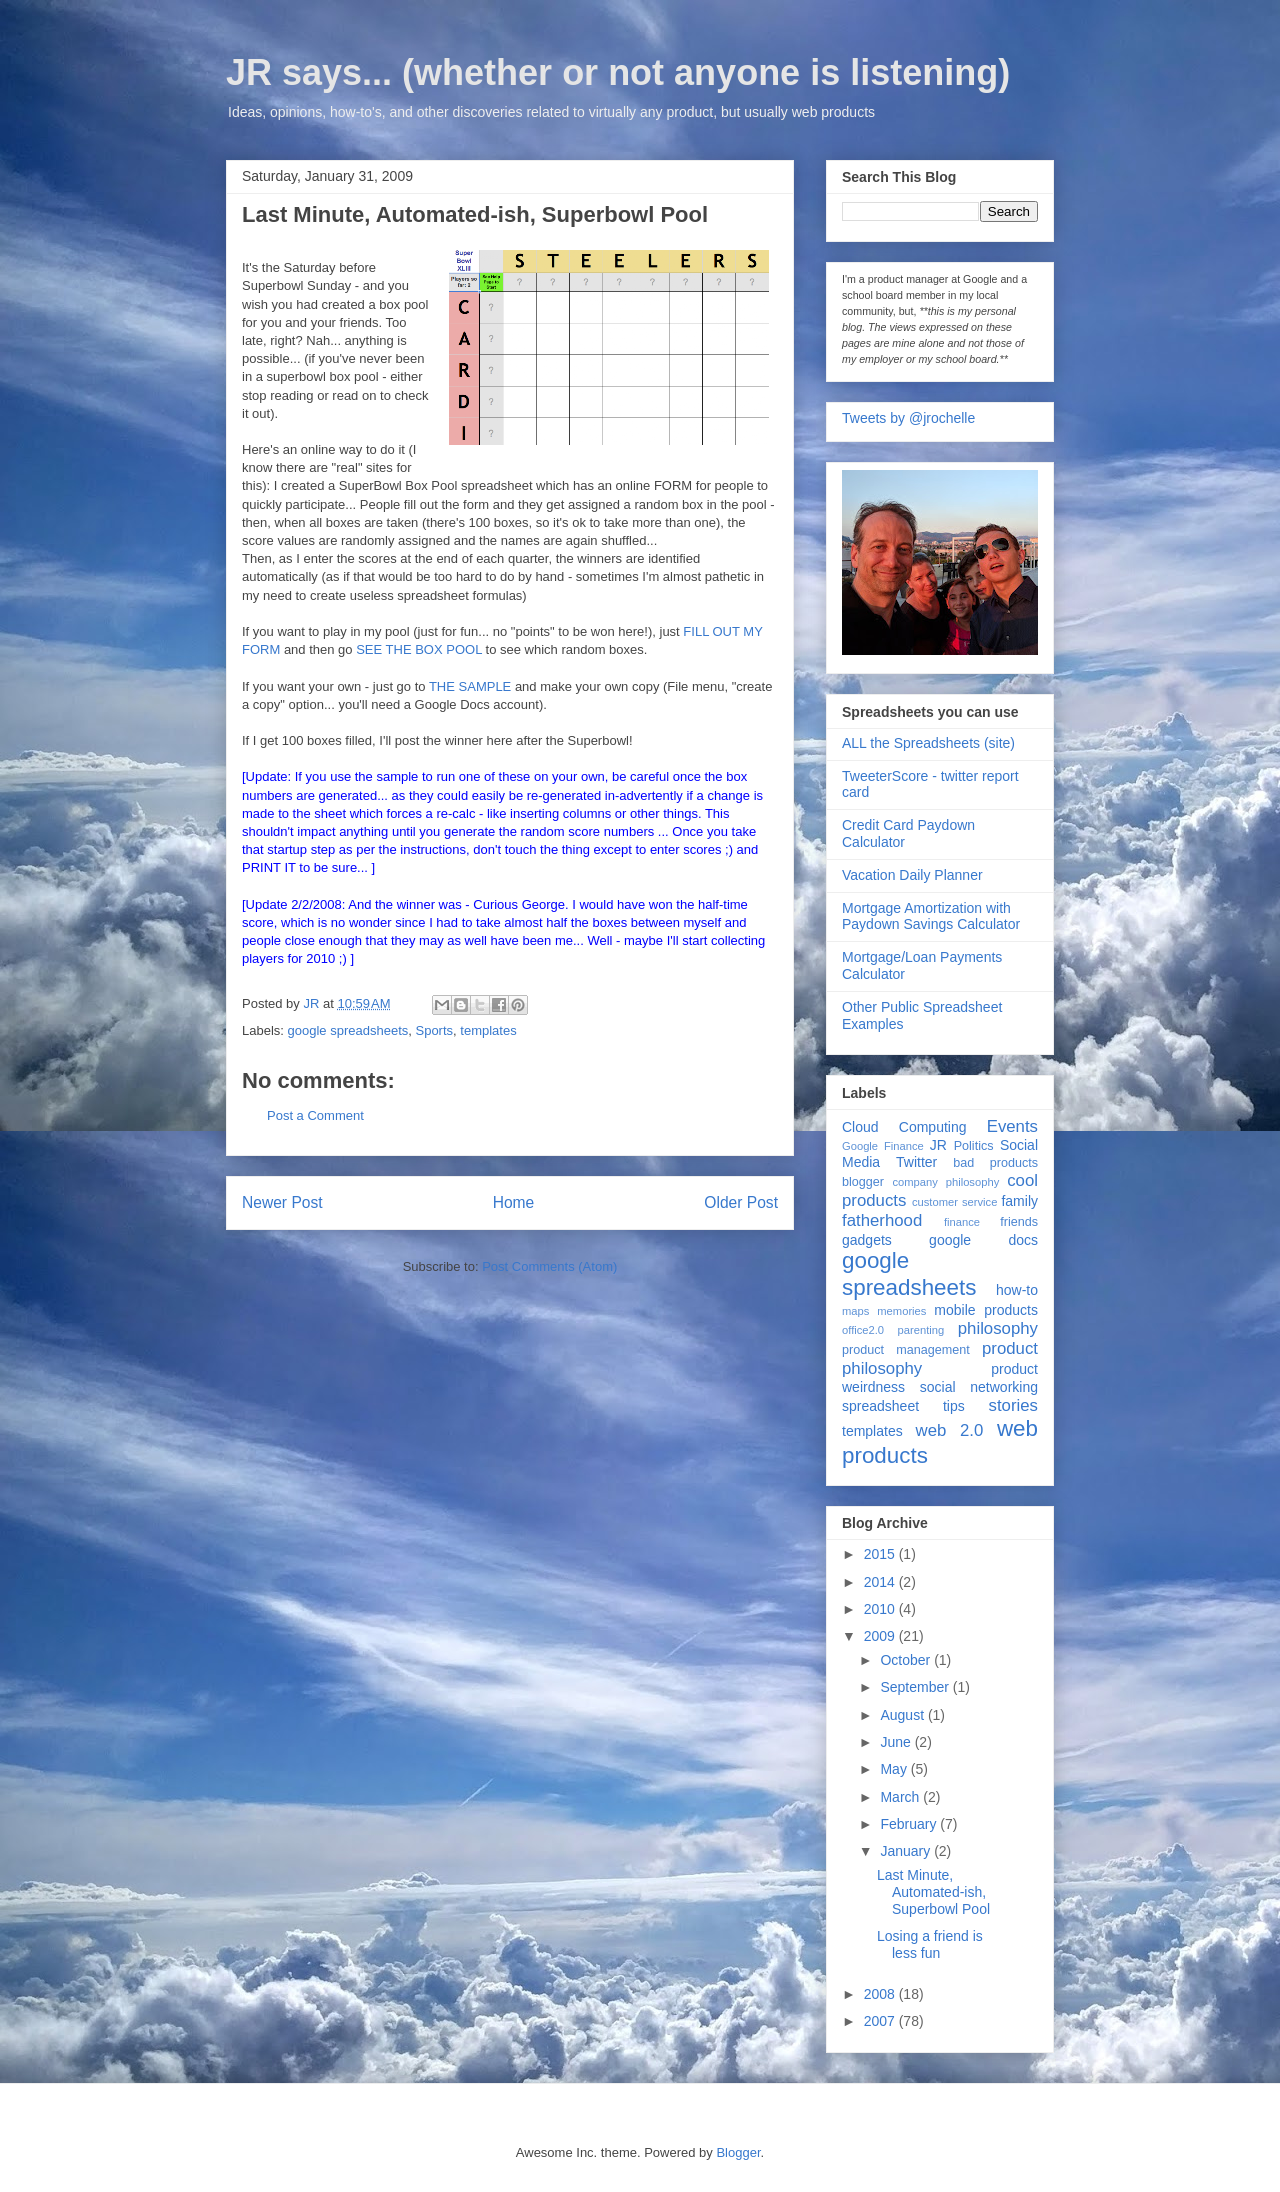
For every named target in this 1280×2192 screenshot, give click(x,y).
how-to (1017, 1290)
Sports (434, 1030)
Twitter (916, 1162)
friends (1019, 1222)
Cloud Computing (904, 1127)
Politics (974, 1146)
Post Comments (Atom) (549, 1266)
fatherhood (882, 1220)
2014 (881, 1582)
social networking (979, 1387)
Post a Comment (315, 1115)
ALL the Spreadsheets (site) (928, 743)
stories (1013, 1405)
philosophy (998, 1328)
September (916, 1687)
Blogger (738, 2152)
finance (962, 1222)
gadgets (867, 1240)
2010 (881, 1609)
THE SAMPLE (470, 686)
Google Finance (883, 1146)
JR (938, 1145)
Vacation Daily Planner (912, 875)
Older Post (741, 1202)
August (903, 1715)
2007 (881, 2021)
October (907, 1660)
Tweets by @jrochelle (908, 418)
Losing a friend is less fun (930, 1944)
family (1019, 1201)
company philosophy (945, 1182)
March (901, 1797)
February (910, 1824)
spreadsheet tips (903, 1406)
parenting (921, 1330)
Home (514, 1202)
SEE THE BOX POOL (419, 649)
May (895, 1769)
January (907, 1851)
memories (901, 1311)
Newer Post (282, 1202)
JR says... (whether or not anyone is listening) (618, 72)
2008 (881, 1994)
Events (1012, 1126)
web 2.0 (950, 1430)
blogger (863, 1182)
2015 (881, 1554)
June (897, 1742)
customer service (954, 1202)
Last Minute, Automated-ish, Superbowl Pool (933, 1892)
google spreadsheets (348, 1030)
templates (488, 1030)
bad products (995, 1163)
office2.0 (863, 1330)
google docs (983, 1240)
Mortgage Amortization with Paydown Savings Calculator (931, 916)
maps (855, 1311)
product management (906, 1350)
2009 (881, 1636)
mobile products (986, 1310)
